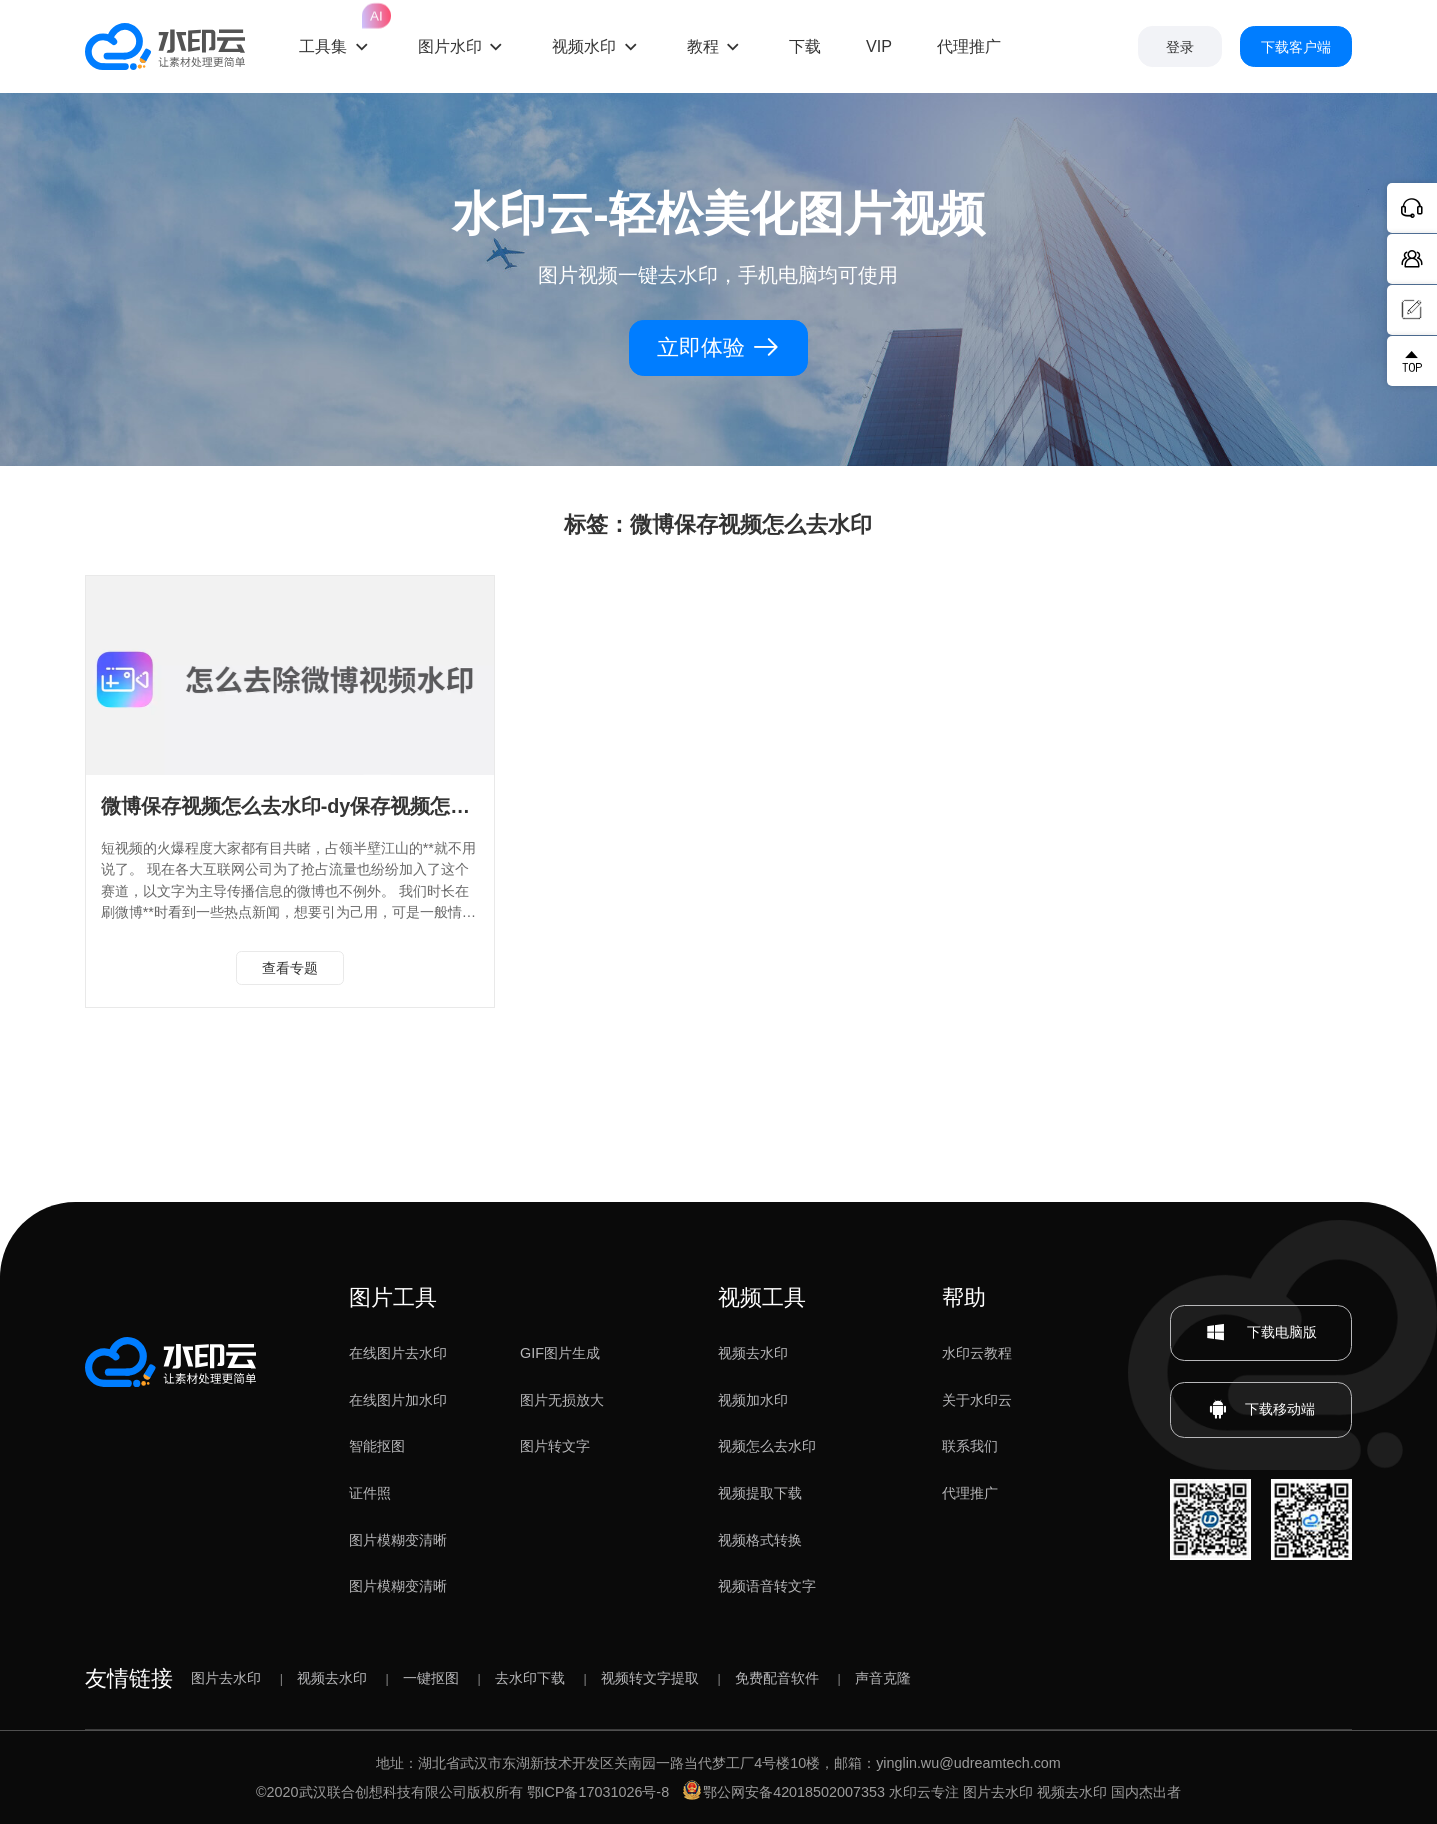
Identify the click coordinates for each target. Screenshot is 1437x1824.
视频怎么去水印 (767, 1446)
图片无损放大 (562, 1400)
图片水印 (450, 46)
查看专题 (290, 968)
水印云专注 (924, 1792)
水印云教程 (977, 1353)
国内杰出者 (1146, 1792)
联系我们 (970, 1446)
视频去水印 (753, 1353)
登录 (1180, 47)
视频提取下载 (760, 1493)
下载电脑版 (1261, 1333)
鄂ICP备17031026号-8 (598, 1792)
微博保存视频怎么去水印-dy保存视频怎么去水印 (316, 806)
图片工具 (393, 1297)
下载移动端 (1261, 1410)
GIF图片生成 (560, 1353)
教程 (703, 46)
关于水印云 (977, 1400)
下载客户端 (1296, 47)
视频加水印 (753, 1400)
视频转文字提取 (650, 1678)
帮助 (964, 1297)
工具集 (336, 29)
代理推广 (970, 1493)
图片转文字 (555, 1446)
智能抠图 (377, 1446)
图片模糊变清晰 (398, 1540)
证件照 (370, 1493)
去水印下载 (530, 1678)
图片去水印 (226, 1678)
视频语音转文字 (767, 1586)
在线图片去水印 (398, 1353)
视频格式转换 (760, 1540)
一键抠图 (431, 1678)
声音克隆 (883, 1678)
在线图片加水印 (398, 1400)
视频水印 (584, 46)
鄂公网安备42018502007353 (784, 1792)
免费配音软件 (777, 1678)
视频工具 (762, 1297)
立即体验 (718, 347)
